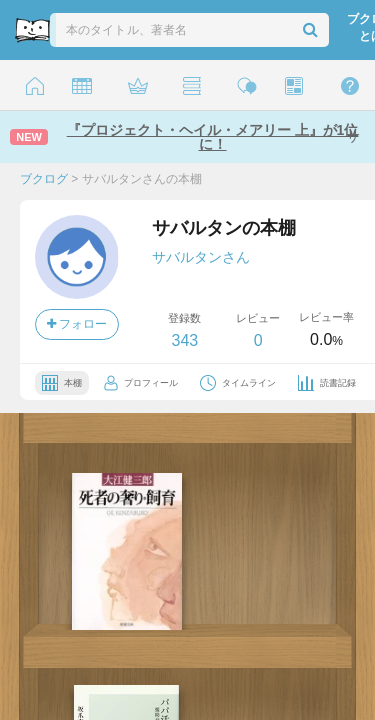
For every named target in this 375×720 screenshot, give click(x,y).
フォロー (77, 324)
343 (184, 340)
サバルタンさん (201, 257)
